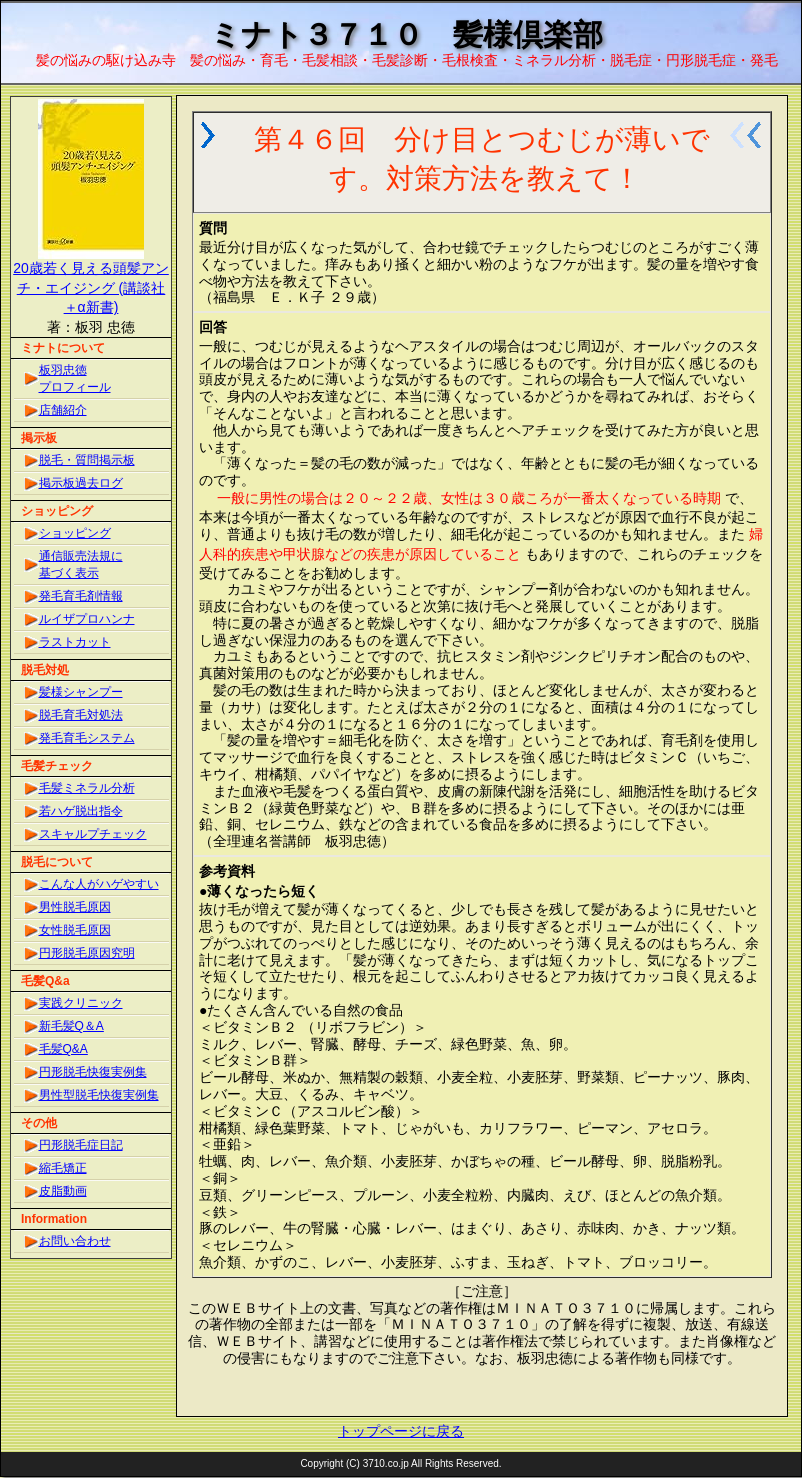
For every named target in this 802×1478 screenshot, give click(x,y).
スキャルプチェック (93, 834)
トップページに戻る (401, 1431)
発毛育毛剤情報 (81, 596)
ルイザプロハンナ (87, 619)
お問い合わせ (75, 1241)
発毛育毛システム (87, 738)
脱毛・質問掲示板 (87, 460)
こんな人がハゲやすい (99, 884)
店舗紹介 (63, 410)
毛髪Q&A (63, 1049)
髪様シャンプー (81, 692)
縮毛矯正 (63, 1168)
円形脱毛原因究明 (87, 953)
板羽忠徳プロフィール (75, 378)
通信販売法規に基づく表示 (81, 564)
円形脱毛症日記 (81, 1145)
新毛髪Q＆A (71, 1026)
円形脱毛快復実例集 (93, 1072)
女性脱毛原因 (75, 930)
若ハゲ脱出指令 (81, 811)
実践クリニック (81, 1003)
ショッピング (75, 533)
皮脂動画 (63, 1191)
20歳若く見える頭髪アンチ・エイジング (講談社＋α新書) (91, 287)
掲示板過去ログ (81, 483)
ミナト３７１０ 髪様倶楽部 (406, 34)
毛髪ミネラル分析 (87, 788)
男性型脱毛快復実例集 (99, 1095)
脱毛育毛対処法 (81, 715)
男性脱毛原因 (75, 907)
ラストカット (75, 642)
